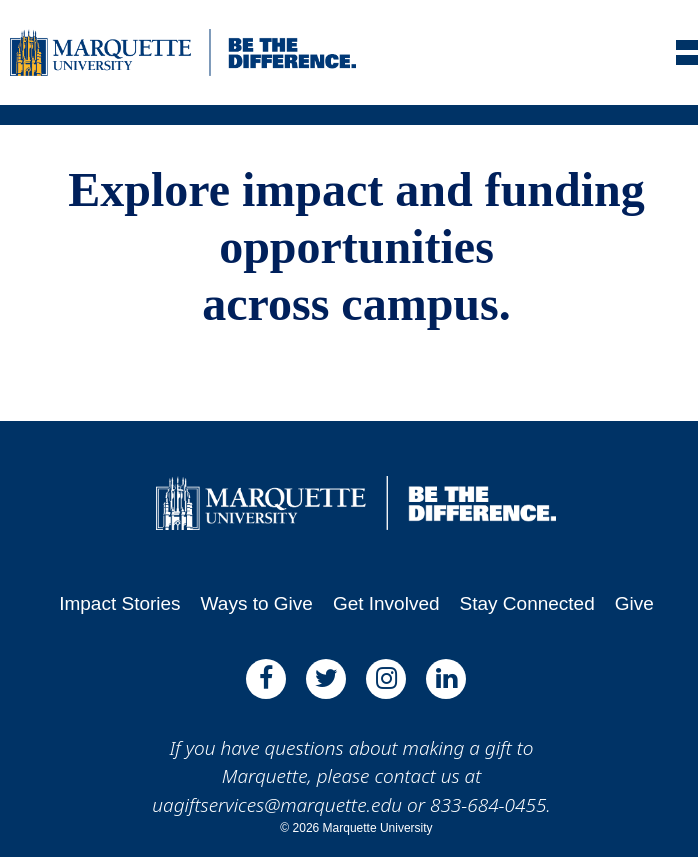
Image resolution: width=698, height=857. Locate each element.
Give (634, 603)
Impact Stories (119, 603)
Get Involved (386, 603)
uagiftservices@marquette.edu (277, 805)
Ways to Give (257, 603)
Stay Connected (527, 603)
